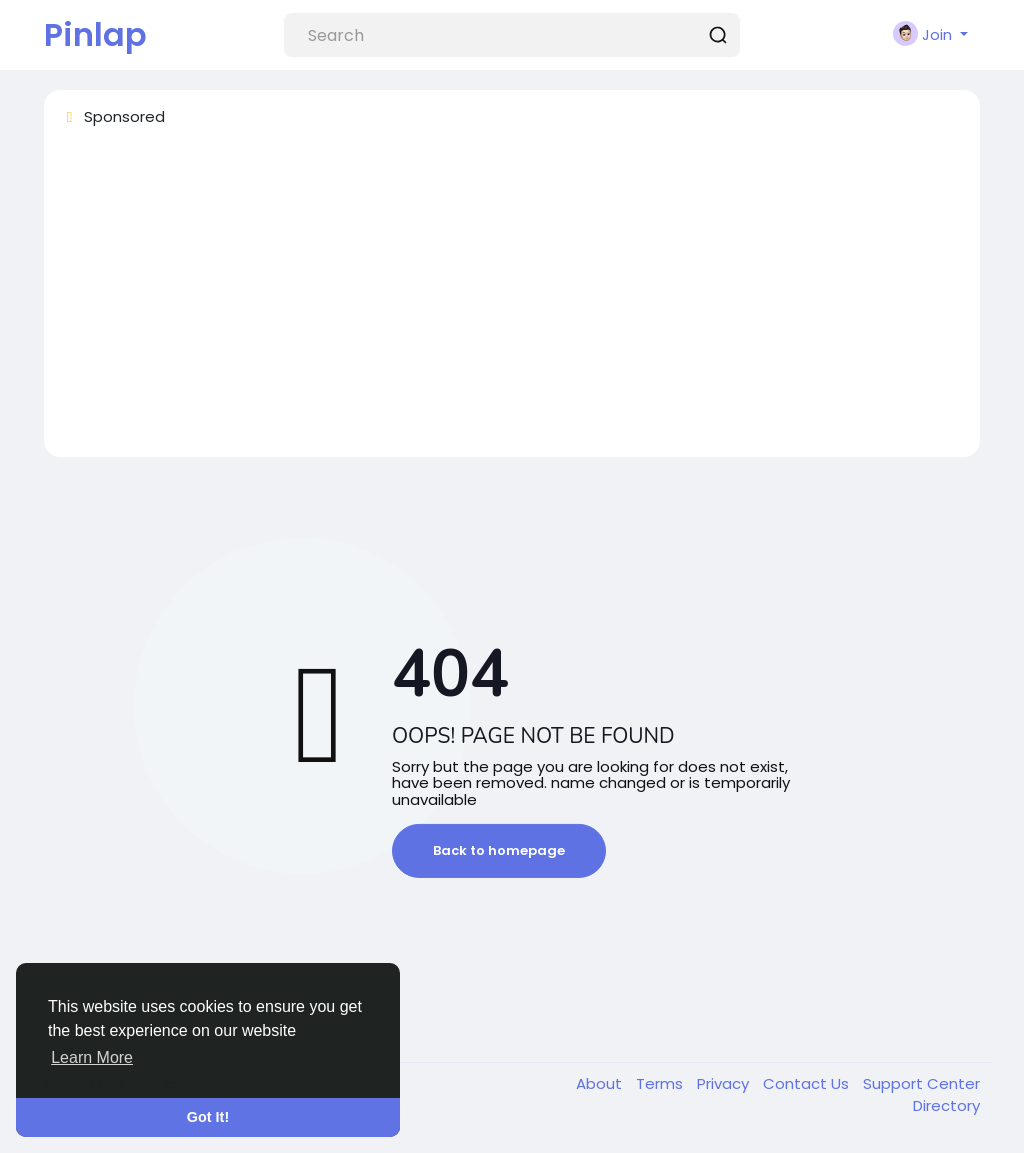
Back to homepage (499, 850)
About (601, 1083)
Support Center (921, 1083)
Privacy (725, 1083)
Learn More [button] (92, 1057)
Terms (661, 1083)
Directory (946, 1105)
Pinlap (95, 34)
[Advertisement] (512, 301)
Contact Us (808, 1083)
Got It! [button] (208, 1117)
